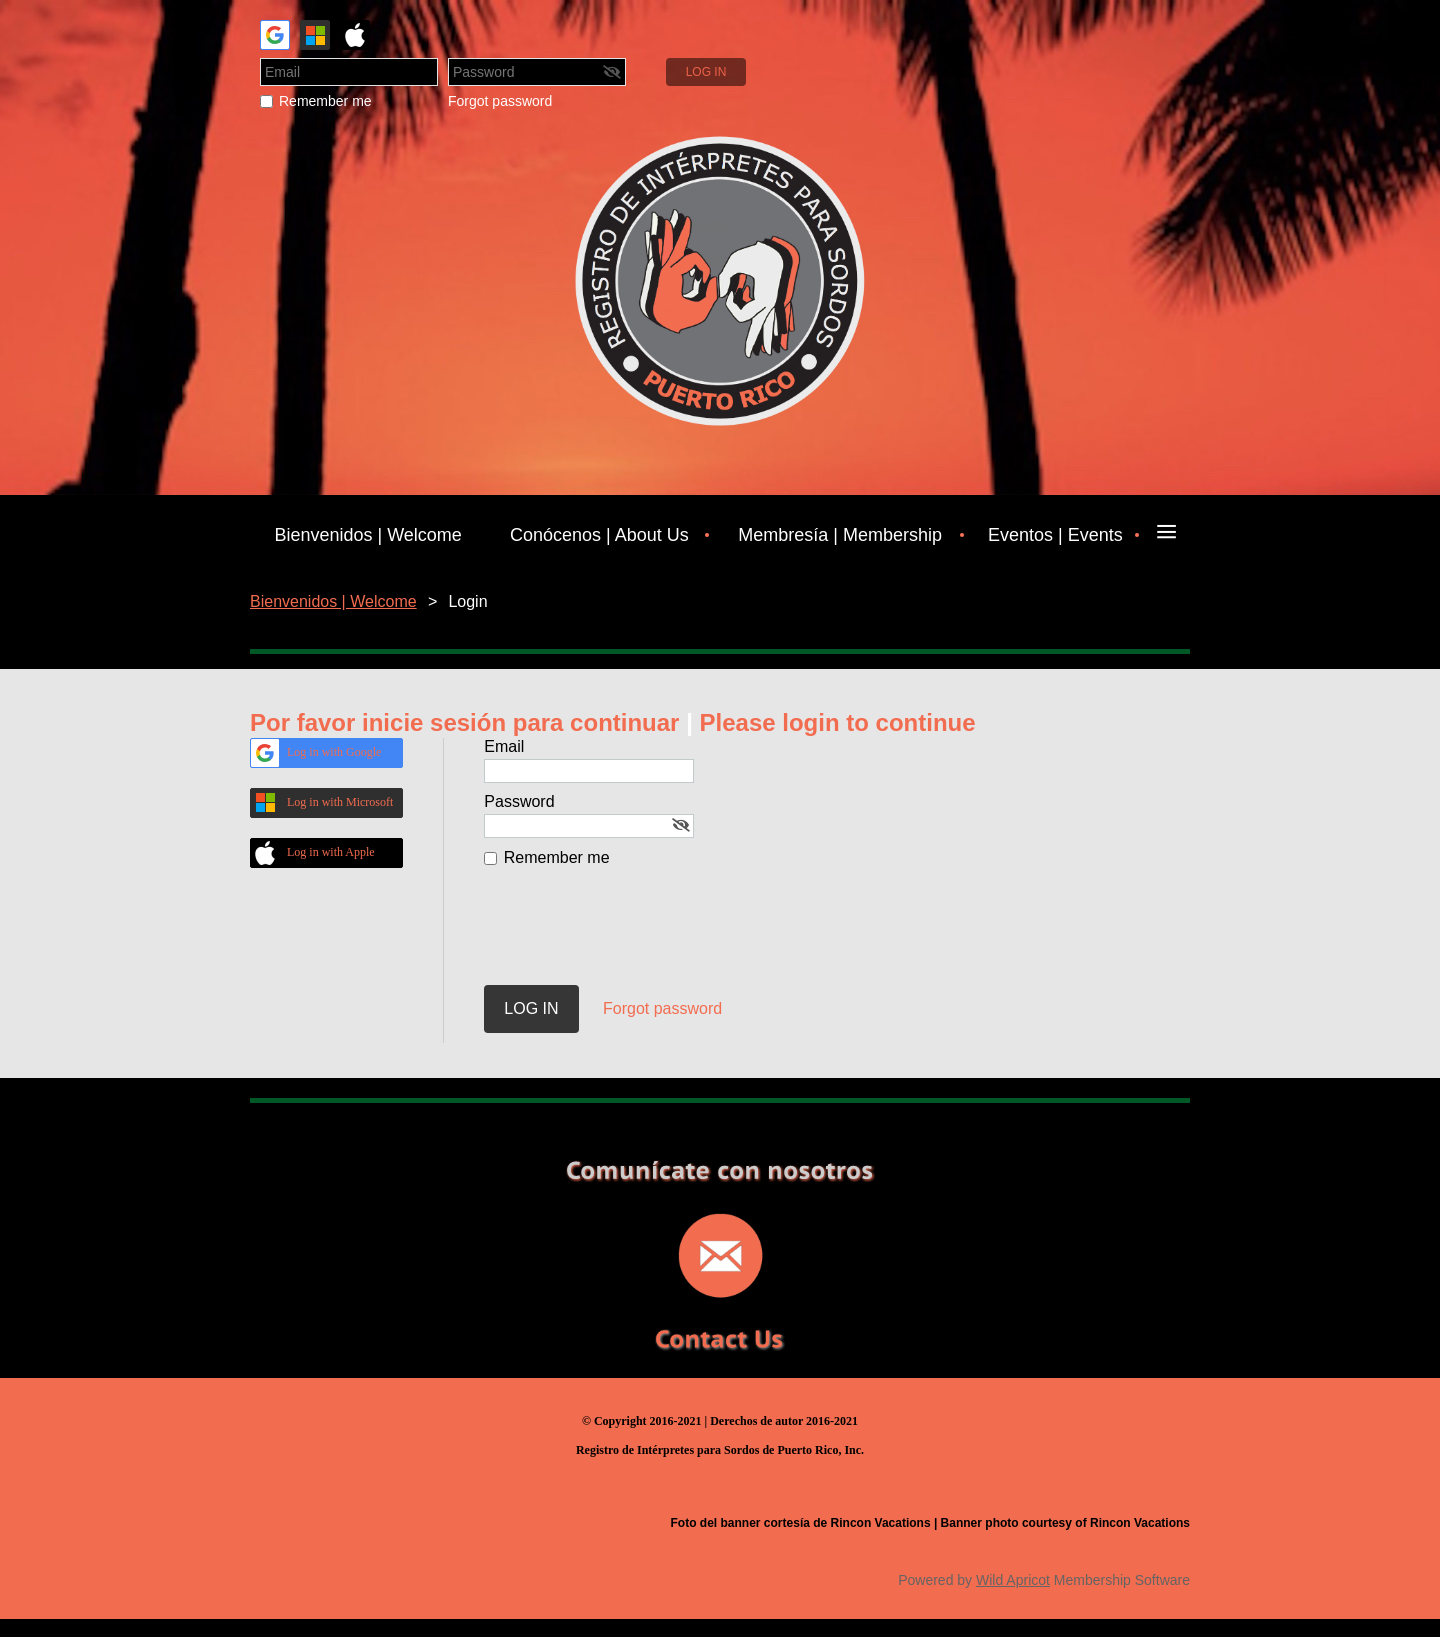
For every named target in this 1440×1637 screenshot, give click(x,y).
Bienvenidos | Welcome (333, 601)
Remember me (325, 101)
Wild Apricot (1013, 1580)
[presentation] (636, 936)
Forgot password (500, 101)
